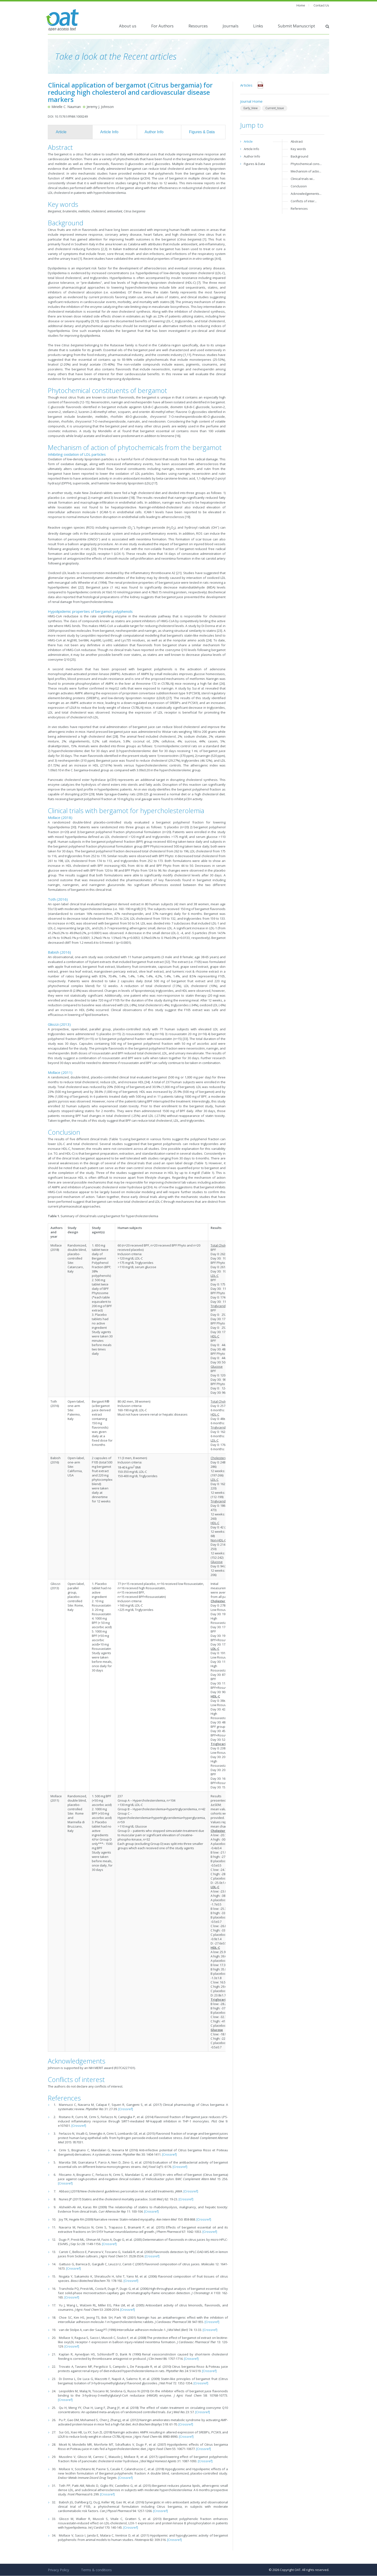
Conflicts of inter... (304, 201)
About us (127, 26)
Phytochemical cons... (306, 164)
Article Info (109, 132)
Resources (198, 26)
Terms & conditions (96, 2570)
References (299, 208)
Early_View (251, 108)
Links (258, 26)
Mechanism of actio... (306, 171)
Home (300, 5)
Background (299, 156)
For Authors (162, 26)
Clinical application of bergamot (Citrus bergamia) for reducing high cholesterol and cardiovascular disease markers (130, 92)
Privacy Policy (58, 2570)
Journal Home (251, 101)
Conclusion (299, 186)
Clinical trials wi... (303, 179)
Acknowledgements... (306, 193)
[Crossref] (125, 2109)
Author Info (154, 132)
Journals (231, 26)
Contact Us (321, 5)
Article (61, 132)
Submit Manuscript (296, 26)
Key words (298, 149)
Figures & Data (202, 132)
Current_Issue (274, 108)
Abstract (297, 141)
